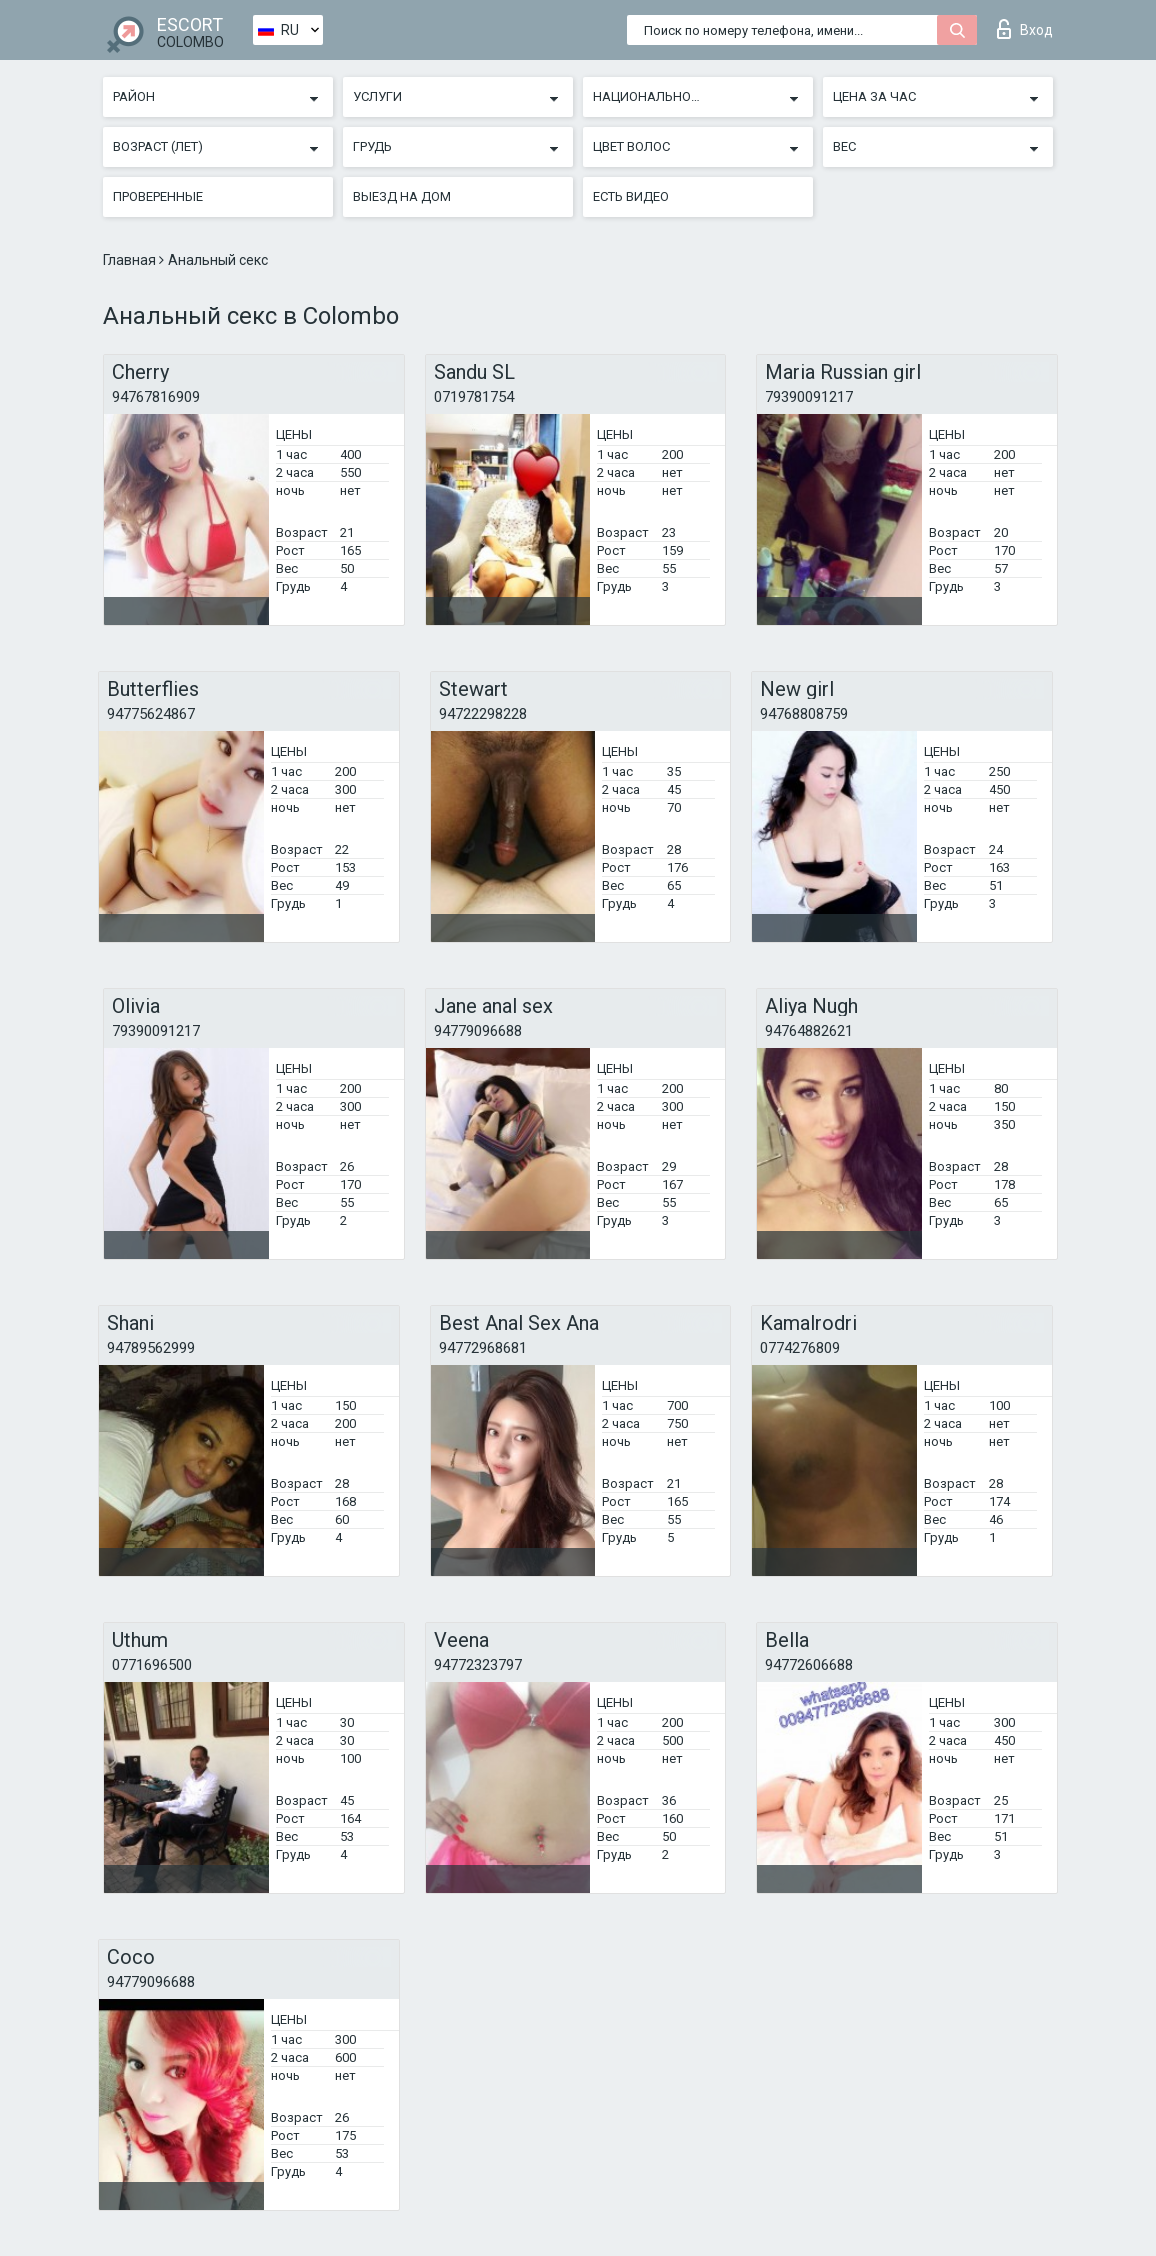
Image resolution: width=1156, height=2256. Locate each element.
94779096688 (478, 1031)
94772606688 (809, 1665)
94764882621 (809, 1031)
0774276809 (800, 1348)
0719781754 (474, 397)
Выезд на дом (402, 196)
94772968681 (483, 1348)
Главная (131, 260)
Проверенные (158, 196)
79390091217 (809, 397)
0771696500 (152, 1665)
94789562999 (151, 1348)
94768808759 (804, 714)
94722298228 (483, 714)
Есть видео (631, 196)
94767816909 (156, 397)
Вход (1025, 29)
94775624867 (151, 714)
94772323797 (478, 1665)
